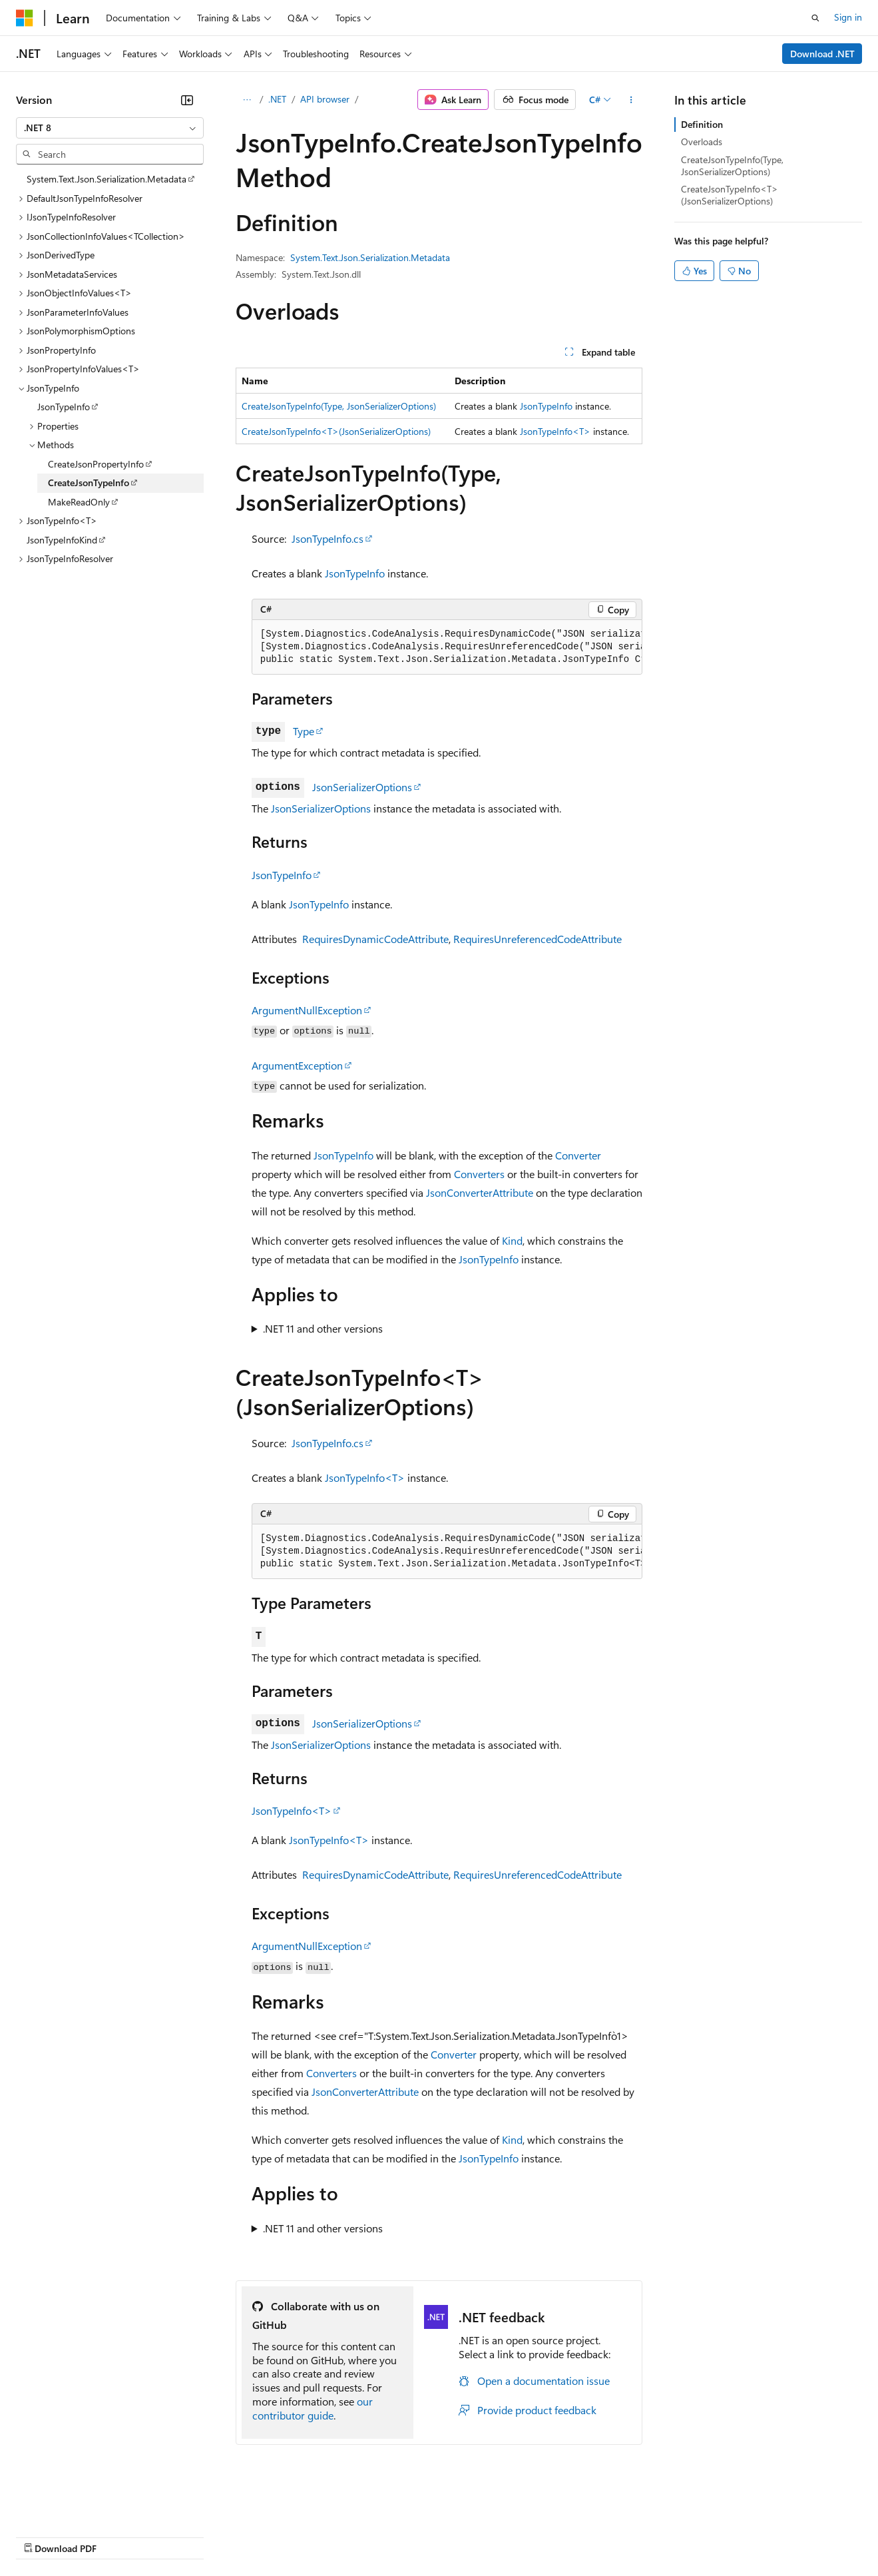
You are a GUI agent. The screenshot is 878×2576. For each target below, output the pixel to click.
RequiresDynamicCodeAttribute (375, 939)
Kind (512, 1240)
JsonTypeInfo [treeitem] (63, 406)
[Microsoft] (24, 18)
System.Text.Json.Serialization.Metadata (370, 257)
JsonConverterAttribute (479, 1192)
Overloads (701, 141)
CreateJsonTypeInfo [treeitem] (88, 482)
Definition (702, 124)
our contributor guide (312, 2408)
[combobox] (110, 128)
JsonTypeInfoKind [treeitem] (62, 539)
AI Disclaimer (42, 2535)
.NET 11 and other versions (323, 1328)
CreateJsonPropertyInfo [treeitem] (96, 464)
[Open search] (815, 18)
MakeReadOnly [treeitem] (79, 501)
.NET (277, 99)
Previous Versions (120, 2535)
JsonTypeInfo (546, 406)
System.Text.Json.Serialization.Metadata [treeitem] (106, 178)
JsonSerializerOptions (362, 787)
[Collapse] (187, 100)
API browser (324, 99)
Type (303, 731)
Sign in (848, 17)
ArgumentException (297, 1065)
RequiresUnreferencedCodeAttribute (537, 939)
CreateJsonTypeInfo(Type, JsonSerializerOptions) (339, 406)
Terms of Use (486, 2535)
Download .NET (822, 53)
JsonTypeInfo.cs (327, 538)
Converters (479, 1174)
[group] (447, 647)
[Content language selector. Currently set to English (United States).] (77, 2504)
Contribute (238, 2535)
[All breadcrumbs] (247, 100)
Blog (181, 2535)
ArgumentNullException (307, 1010)
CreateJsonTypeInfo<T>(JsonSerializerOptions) (336, 431)
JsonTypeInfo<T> (555, 431)
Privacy (291, 2535)
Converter (578, 1155)
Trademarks (552, 2535)
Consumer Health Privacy (382, 2535)
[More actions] (630, 100)
